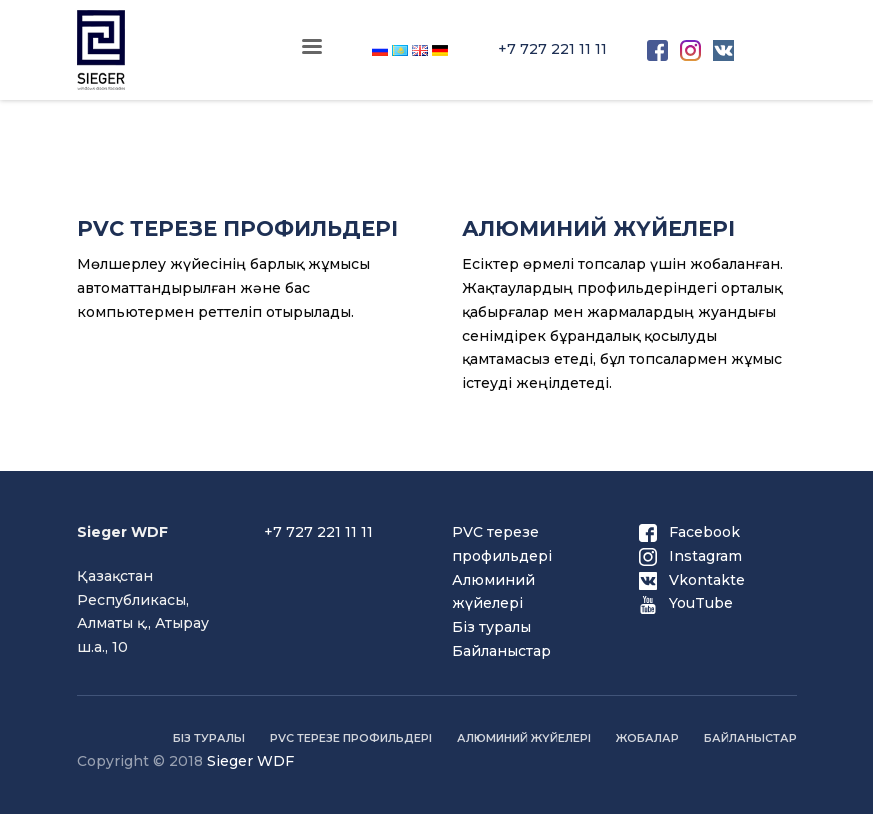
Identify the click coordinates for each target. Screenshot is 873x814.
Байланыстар (501, 651)
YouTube (686, 603)
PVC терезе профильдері (351, 738)
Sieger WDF (250, 761)
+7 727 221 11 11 (552, 49)
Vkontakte (692, 580)
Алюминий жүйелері (524, 738)
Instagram (690, 556)
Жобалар (647, 738)
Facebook (689, 532)
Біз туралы (491, 627)
